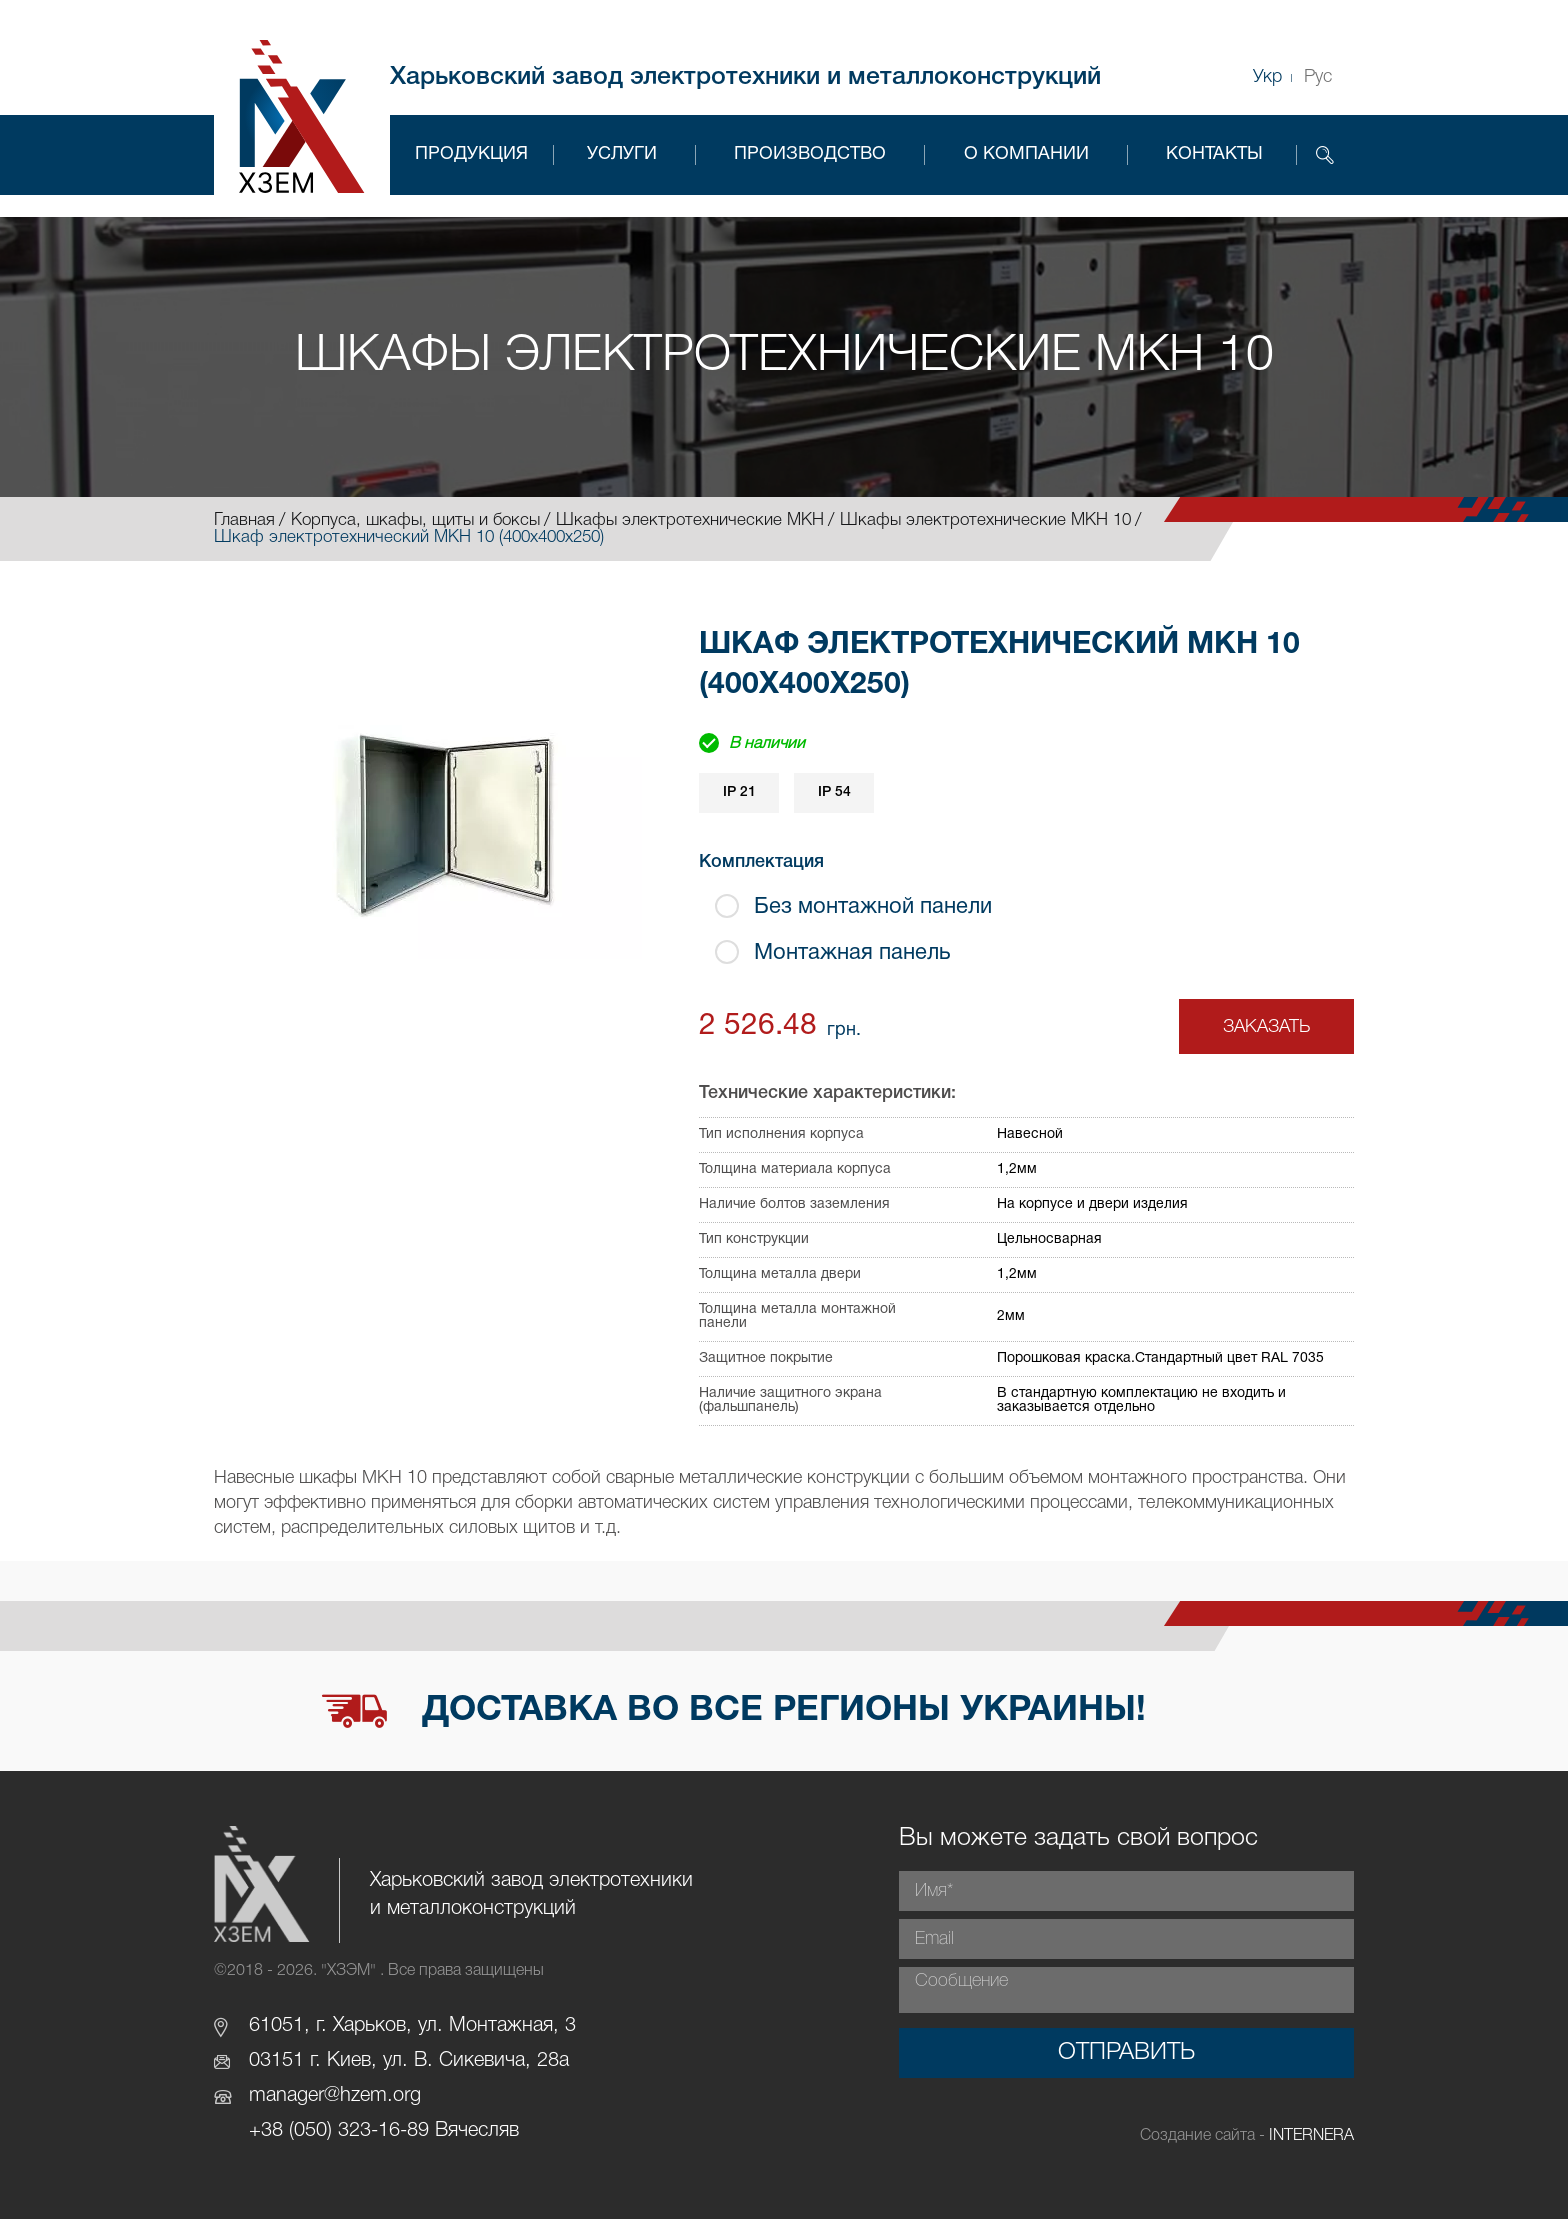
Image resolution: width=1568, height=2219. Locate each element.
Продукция (471, 154)
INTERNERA (1311, 2136)
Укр (1267, 77)
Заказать (1266, 1027)
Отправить (1126, 2053)
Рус (1318, 77)
